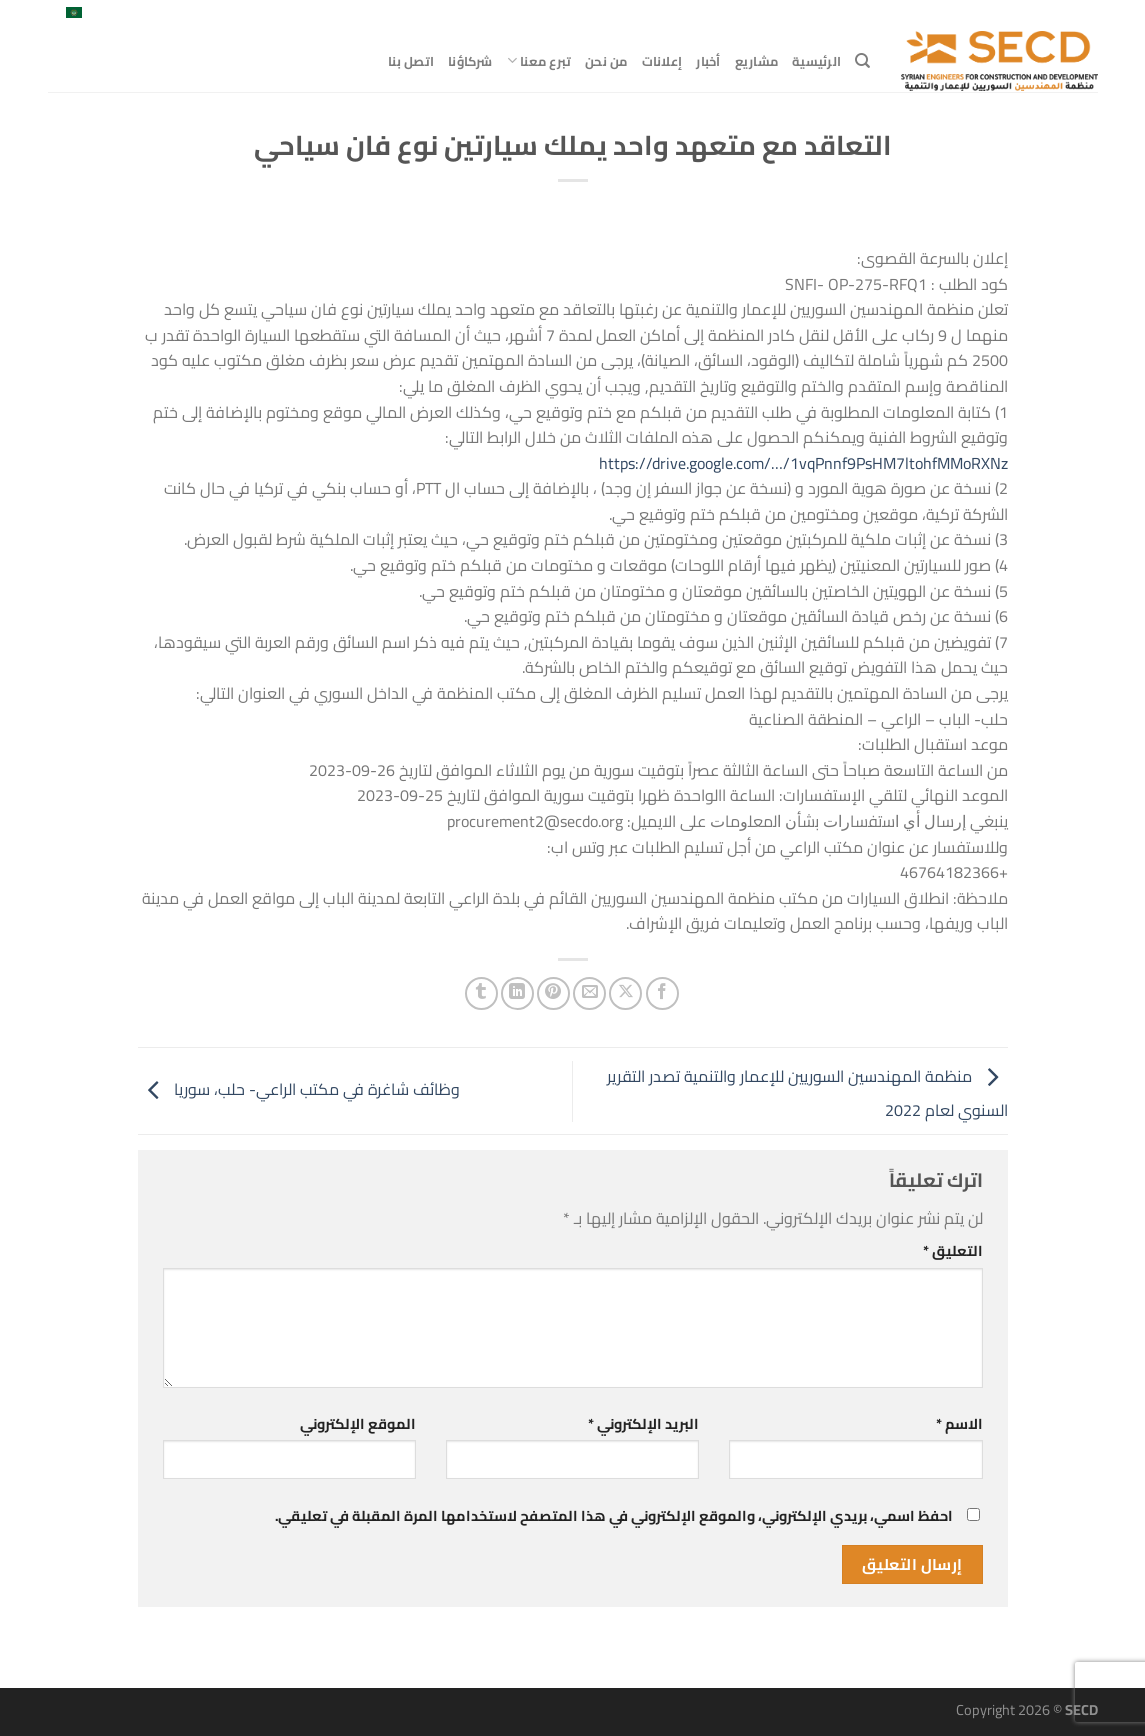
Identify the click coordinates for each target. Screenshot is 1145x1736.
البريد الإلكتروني (643, 1423)
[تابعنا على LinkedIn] (149, 15)
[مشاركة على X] (625, 993)
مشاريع (757, 61)
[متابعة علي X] (187, 15)
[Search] (862, 61)
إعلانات (662, 61)
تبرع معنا (539, 61)
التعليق (953, 1250)
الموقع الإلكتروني (358, 1423)
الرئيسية (816, 61)
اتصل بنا (411, 61)
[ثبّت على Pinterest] (553, 993)
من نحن (606, 61)
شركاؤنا (470, 61)
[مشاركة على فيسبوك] (662, 993)
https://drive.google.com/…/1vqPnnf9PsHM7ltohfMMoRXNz (803, 463)
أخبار (708, 61)
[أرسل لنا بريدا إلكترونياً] (168, 15)
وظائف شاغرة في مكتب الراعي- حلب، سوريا (299, 1089)
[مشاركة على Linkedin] (517, 993)
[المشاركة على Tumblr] (481, 993)
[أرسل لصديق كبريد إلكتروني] (589, 993)
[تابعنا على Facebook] (206, 15)
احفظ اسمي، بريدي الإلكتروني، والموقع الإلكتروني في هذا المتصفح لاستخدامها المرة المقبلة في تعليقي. (614, 1515)
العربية (84, 15)
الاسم (959, 1423)
